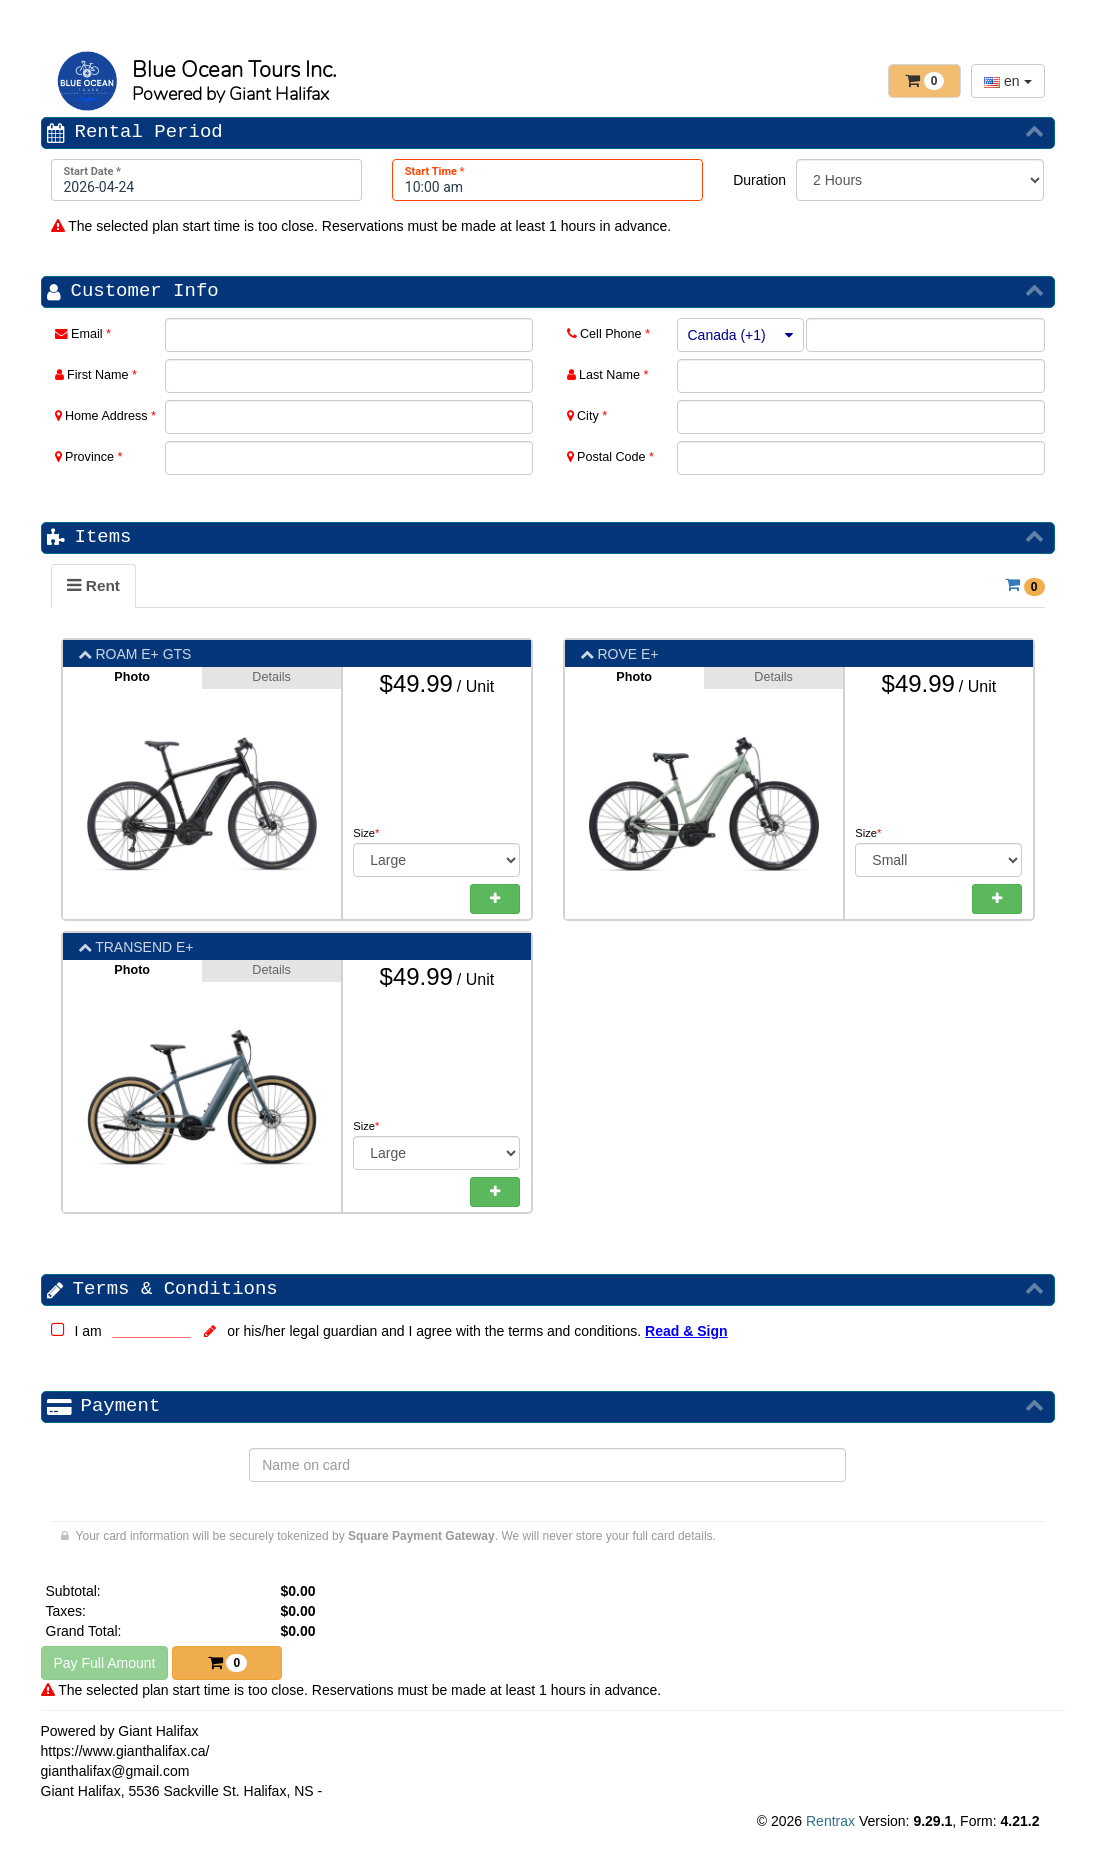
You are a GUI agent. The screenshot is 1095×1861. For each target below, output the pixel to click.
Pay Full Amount (105, 1663)
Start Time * (435, 171)
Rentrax (830, 1821)
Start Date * (93, 171)
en (1007, 81)
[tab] (93, 586)
